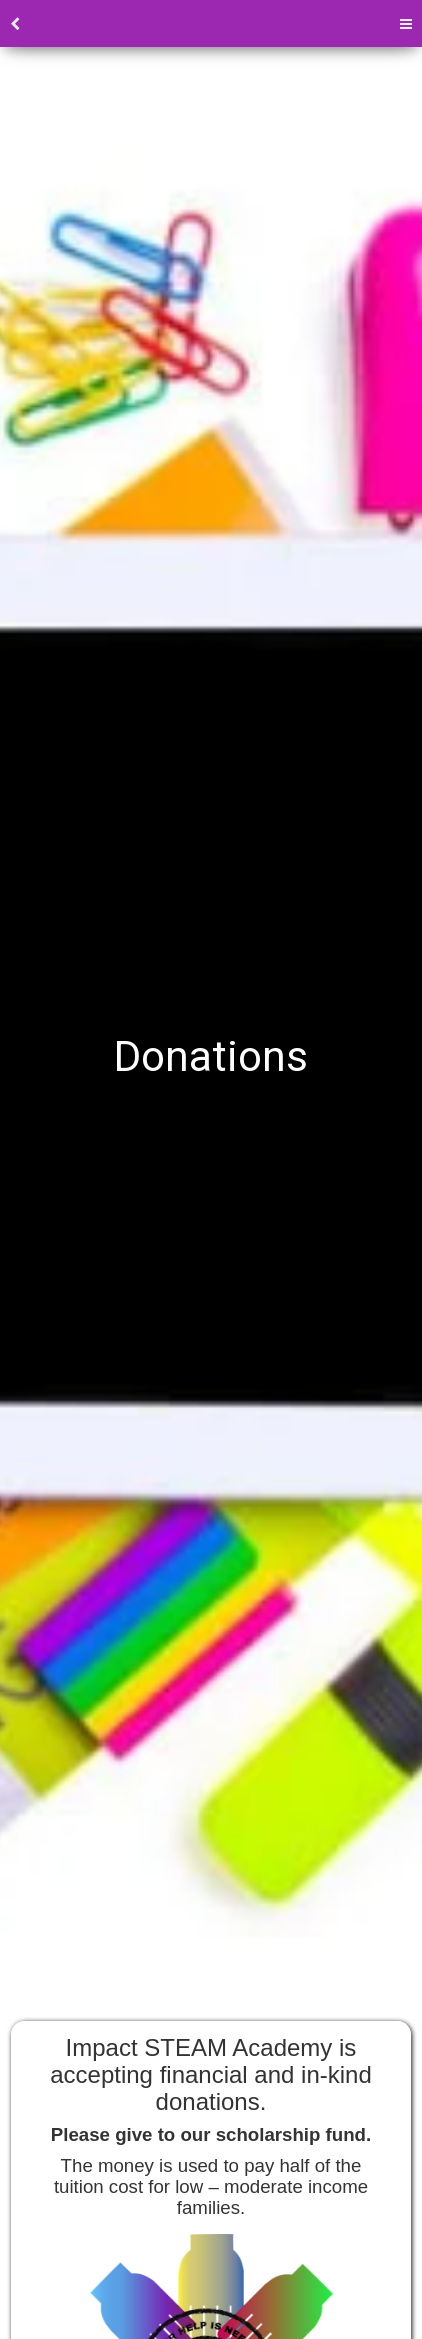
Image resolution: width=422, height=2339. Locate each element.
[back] (15, 24)
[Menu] (406, 24)
